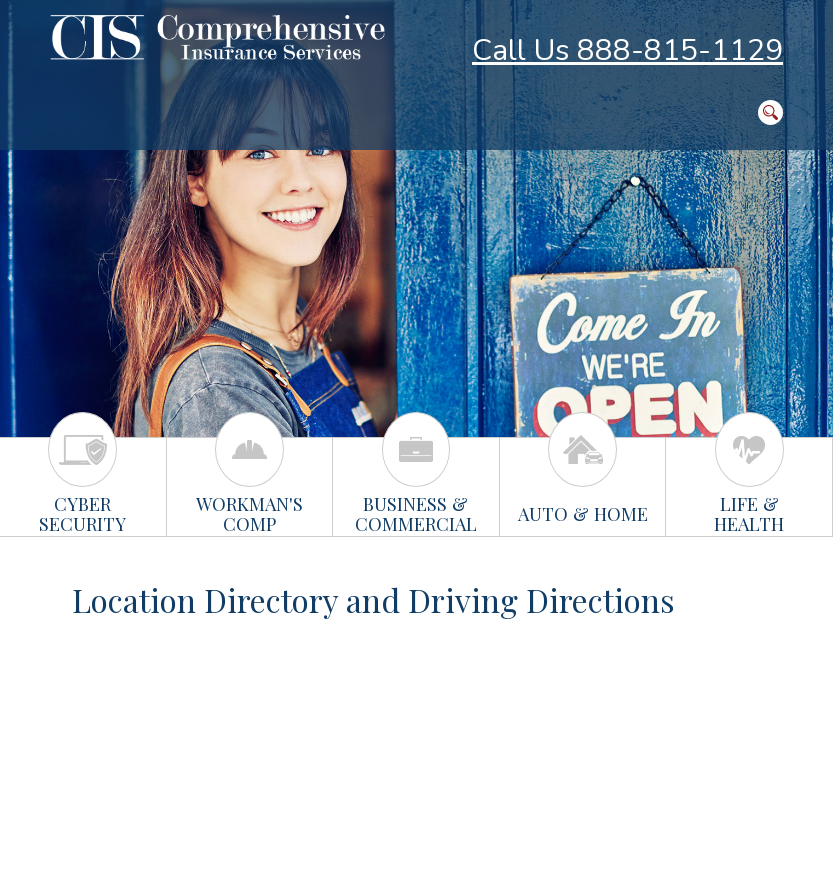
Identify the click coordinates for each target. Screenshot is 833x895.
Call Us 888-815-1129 (627, 50)
